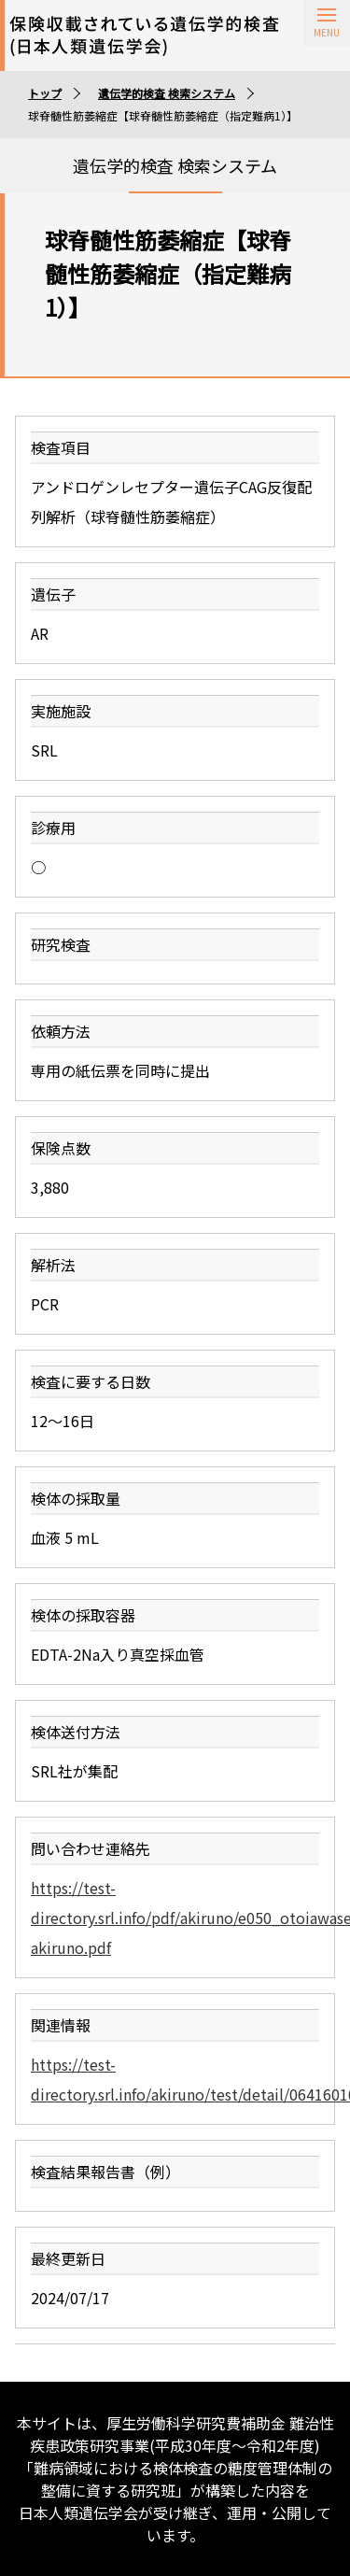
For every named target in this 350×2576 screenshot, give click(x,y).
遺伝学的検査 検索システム (166, 93)
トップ (45, 93)
